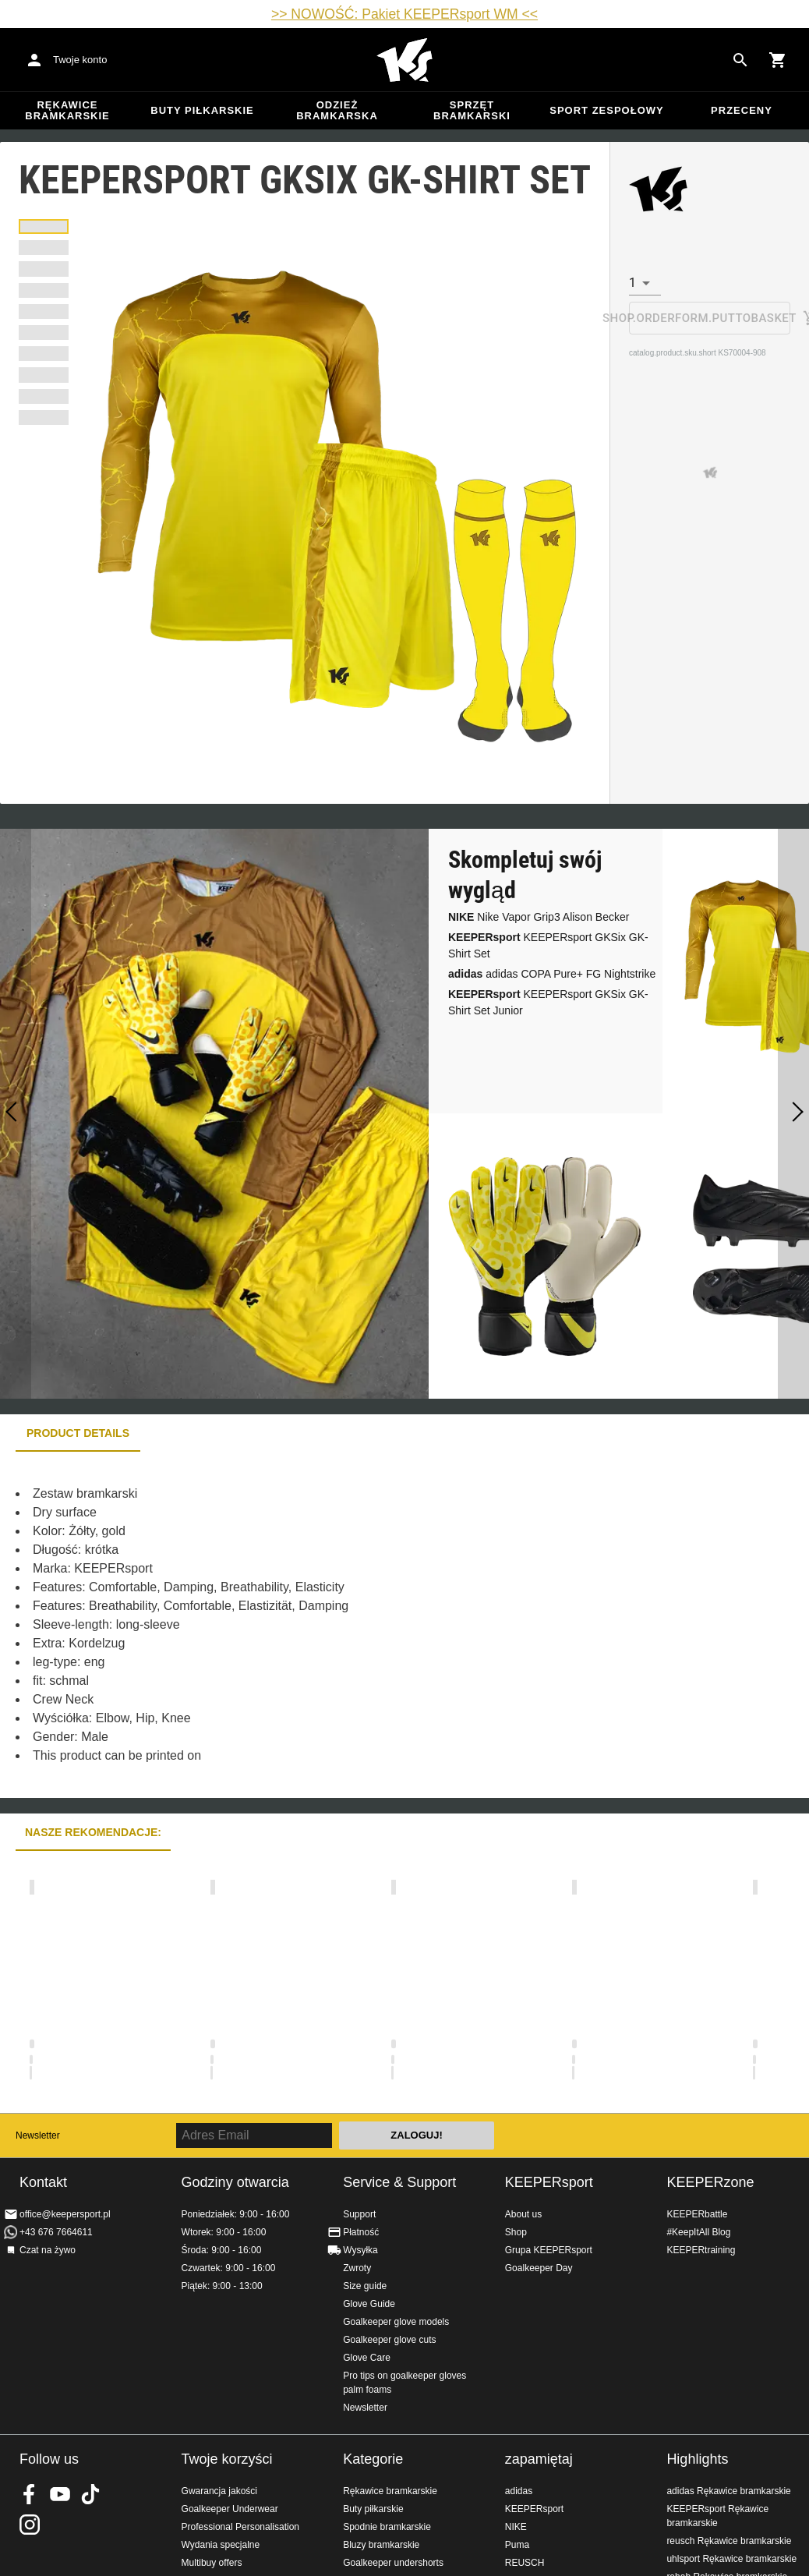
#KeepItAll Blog (698, 2232)
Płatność (361, 2232)
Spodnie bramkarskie (387, 2526)
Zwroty (357, 2268)
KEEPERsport (549, 2182)
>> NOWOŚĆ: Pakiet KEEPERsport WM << (404, 14)
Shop (516, 2232)
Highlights (697, 2459)
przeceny (741, 110)
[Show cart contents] (777, 60)
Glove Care (366, 2357)
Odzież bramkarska (337, 110)
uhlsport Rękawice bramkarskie (731, 2558)
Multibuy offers (212, 2562)
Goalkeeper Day (539, 2268)
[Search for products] (740, 60)
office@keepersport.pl (65, 2214)
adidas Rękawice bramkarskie (728, 2491)
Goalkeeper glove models (396, 2321)
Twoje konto (80, 59)
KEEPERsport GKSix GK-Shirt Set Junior (548, 1002)
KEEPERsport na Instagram (29, 2524)
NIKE (516, 2526)
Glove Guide (369, 2303)
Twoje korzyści (227, 2459)
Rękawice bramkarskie (67, 110)
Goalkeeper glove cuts (389, 2339)
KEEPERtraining (700, 2250)
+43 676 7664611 (56, 2232)
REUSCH (525, 2562)
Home (404, 60)
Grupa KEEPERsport (548, 2250)
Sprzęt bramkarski (471, 110)
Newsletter (38, 2135)
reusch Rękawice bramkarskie (728, 2540)
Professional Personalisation (240, 2526)
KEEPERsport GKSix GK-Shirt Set (548, 945)
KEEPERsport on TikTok (90, 2494)
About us (523, 2214)
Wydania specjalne (221, 2544)
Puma (517, 2544)
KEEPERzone (710, 2182)
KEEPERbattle (696, 2214)
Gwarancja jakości (219, 2491)
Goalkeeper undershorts (393, 2562)
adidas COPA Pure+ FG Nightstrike (551, 974)
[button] (44, 226)
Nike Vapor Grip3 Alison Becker (538, 917)
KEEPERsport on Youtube (60, 2494)
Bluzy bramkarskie (381, 2544)
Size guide (365, 2286)
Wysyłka (360, 2250)
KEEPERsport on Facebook (29, 2494)
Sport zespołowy (606, 110)
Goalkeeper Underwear (230, 2508)
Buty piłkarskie (202, 110)
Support (359, 2214)
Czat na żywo (47, 2250)
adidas (518, 2491)
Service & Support (399, 2182)
